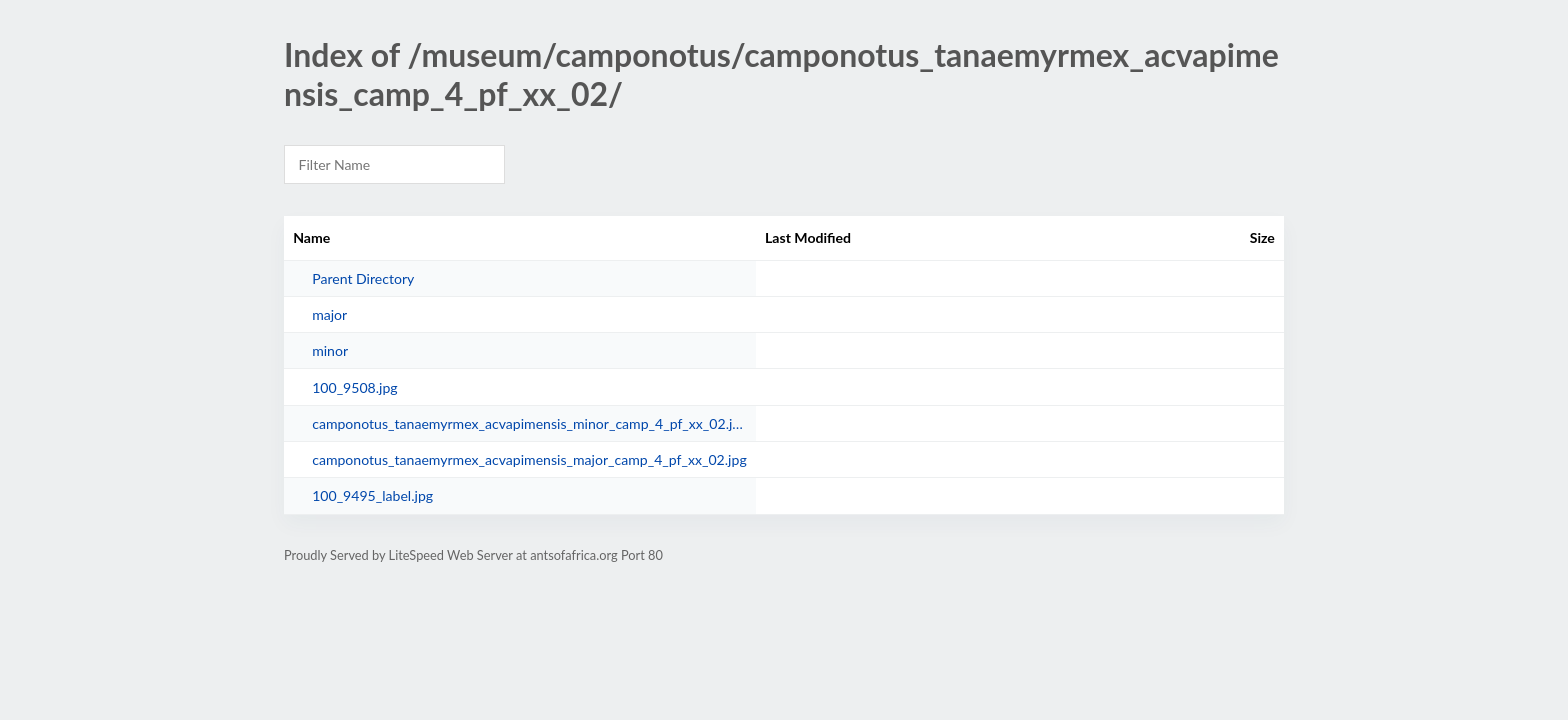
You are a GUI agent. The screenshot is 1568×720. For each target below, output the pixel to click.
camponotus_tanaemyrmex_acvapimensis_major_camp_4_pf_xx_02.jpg (529, 459)
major (329, 314)
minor (330, 350)
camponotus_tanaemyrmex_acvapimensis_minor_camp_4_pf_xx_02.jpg (529, 423)
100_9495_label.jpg (372, 495)
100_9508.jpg (355, 387)
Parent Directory (363, 278)
